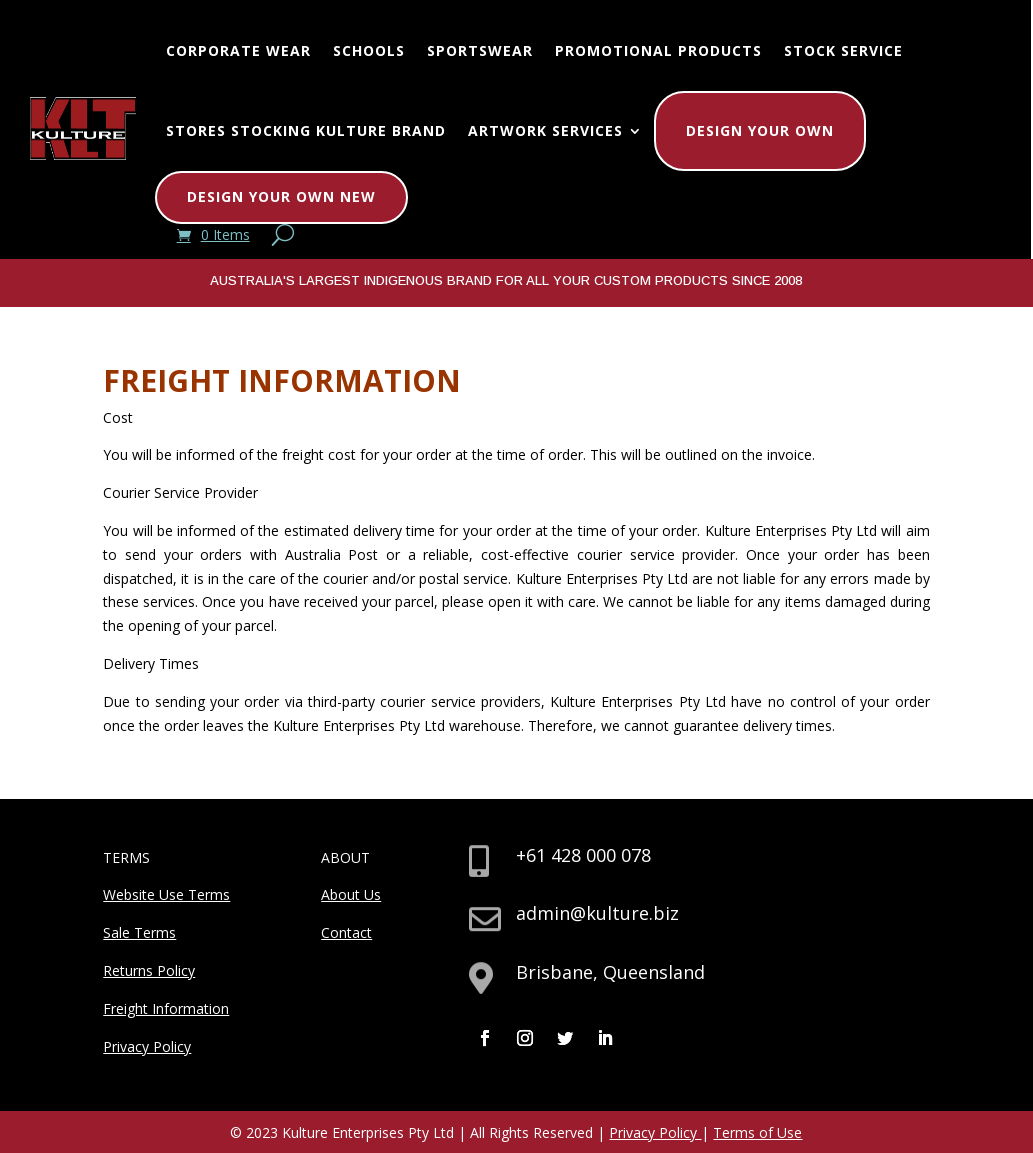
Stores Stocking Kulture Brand (306, 130)
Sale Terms (139, 932)
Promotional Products (658, 50)
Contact (346, 932)
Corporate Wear (238, 50)
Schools (369, 50)
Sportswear (480, 50)
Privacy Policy (147, 1046)
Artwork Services (545, 130)
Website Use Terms (166, 894)
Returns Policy (149, 970)
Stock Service (843, 50)
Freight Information (166, 1008)
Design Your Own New (281, 196)
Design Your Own (760, 130)
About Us (351, 894)
